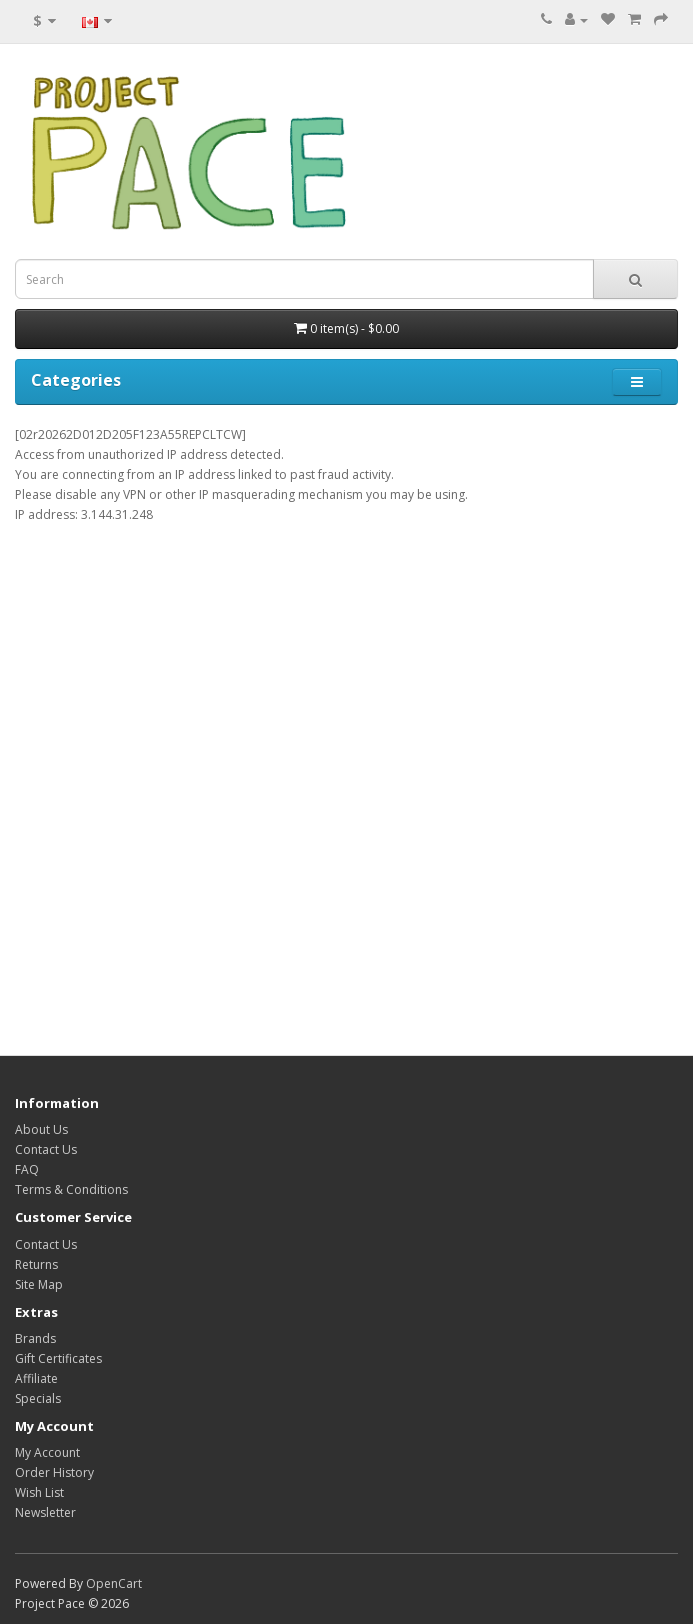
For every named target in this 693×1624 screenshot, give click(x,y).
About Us (41, 1129)
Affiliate (36, 1378)
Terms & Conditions (71, 1189)
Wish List (39, 1492)
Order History (54, 1472)
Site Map (39, 1284)
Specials (38, 1398)
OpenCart (114, 1583)
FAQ (27, 1169)
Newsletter (45, 1512)
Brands (35, 1338)
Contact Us (46, 1149)
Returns (36, 1264)
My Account (47, 1452)
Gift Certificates (58, 1358)
